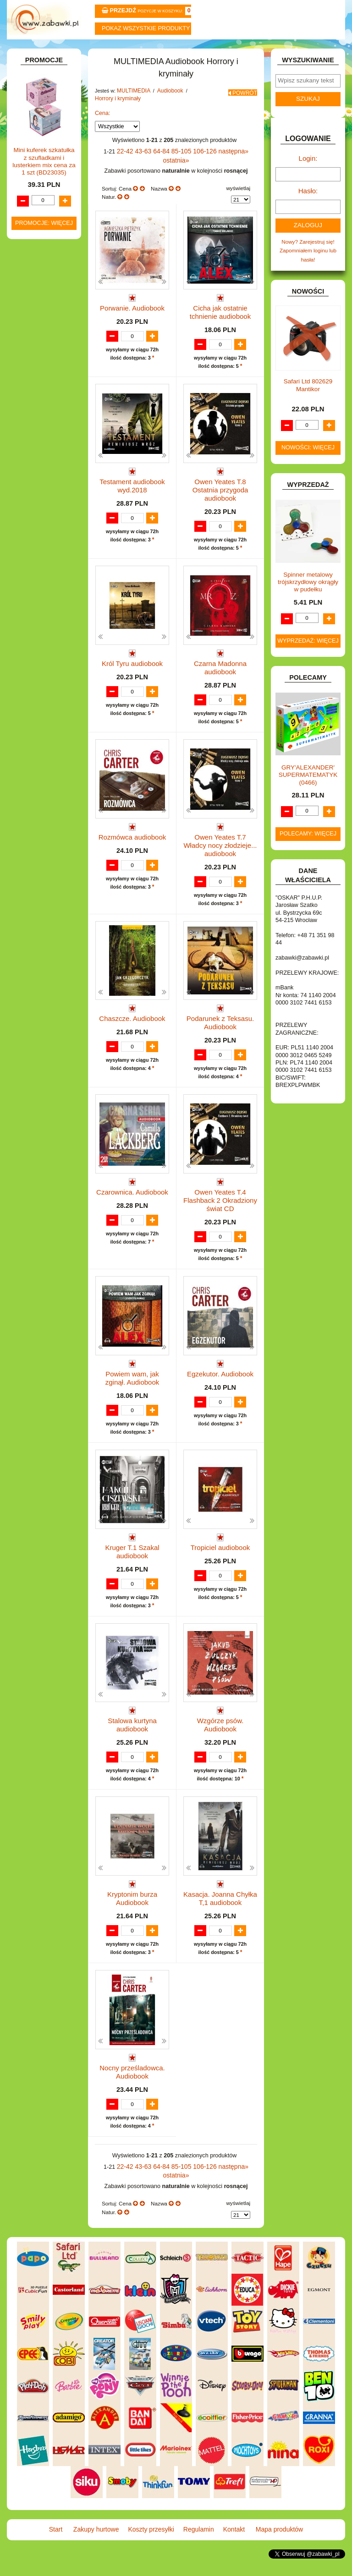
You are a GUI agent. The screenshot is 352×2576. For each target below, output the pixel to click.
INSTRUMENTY (42, 338)
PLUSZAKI (36, 676)
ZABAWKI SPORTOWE (29, 768)
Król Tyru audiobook (132, 673)
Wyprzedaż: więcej (308, 656)
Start (35, 51)
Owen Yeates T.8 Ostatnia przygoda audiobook (220, 499)
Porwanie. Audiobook (132, 318)
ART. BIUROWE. (43, 117)
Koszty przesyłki (148, 51)
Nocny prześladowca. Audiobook (132, 2096)
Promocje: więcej (44, 1041)
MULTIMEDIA (39, 447)
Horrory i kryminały (115, 120)
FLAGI (30, 309)
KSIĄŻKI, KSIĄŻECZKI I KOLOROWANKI (31, 410)
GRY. (29, 319)
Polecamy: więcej (308, 849)
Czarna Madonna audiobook (220, 677)
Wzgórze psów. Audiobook (220, 1737)
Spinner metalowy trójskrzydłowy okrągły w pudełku (308, 597)
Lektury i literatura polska (49, 588)
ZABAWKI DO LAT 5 (47, 739)
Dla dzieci (53, 494)
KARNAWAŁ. (38, 365)
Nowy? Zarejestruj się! (308, 259)
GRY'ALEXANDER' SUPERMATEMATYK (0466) (308, 790)
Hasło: (308, 210)
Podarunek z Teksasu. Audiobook (220, 1031)
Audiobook (44, 485)
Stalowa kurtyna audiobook (132, 1741)
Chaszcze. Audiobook (132, 1027)
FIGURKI (33, 300)
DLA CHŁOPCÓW (44, 197)
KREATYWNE (39, 394)
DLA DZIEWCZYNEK (48, 206)
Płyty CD (42, 476)
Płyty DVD (44, 466)
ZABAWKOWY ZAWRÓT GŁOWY (34, 104)
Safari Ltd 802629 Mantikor (308, 400)
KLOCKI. (33, 374)
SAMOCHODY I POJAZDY (36, 715)
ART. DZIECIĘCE (44, 151)
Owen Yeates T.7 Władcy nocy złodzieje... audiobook (220, 857)
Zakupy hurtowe (91, 51)
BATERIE (34, 187)
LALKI (30, 428)
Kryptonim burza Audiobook (132, 1919)
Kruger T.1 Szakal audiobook (132, 1564)
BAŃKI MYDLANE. (45, 177)
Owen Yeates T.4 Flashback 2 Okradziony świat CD (220, 1212)
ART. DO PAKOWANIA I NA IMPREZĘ (33, 134)
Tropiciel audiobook (220, 1560)
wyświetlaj (238, 200)
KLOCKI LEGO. (41, 384)
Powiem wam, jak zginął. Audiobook (132, 1386)
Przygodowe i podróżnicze (51, 631)
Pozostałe (43, 456)
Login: (308, 179)
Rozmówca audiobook (132, 850)
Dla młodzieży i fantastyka (52, 507)
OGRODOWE (39, 667)
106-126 (191, 172)
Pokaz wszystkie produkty (146, 28)
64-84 (151, 172)
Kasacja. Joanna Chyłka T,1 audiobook (220, 1919)
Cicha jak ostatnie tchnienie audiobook (220, 322)
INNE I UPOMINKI (44, 329)
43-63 (135, 172)
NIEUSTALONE (41, 792)
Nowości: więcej (308, 463)
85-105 (170, 172)
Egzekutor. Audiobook (220, 1382)
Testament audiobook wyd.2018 (132, 499)
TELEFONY (37, 729)
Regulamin (204, 51)
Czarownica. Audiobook (132, 1205)
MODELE (34, 437)
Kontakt (261, 51)
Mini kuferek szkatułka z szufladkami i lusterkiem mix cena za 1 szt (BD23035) (43, 979)
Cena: (102, 134)
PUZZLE (33, 686)
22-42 (119, 172)
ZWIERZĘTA (38, 782)
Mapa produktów (317, 51)
